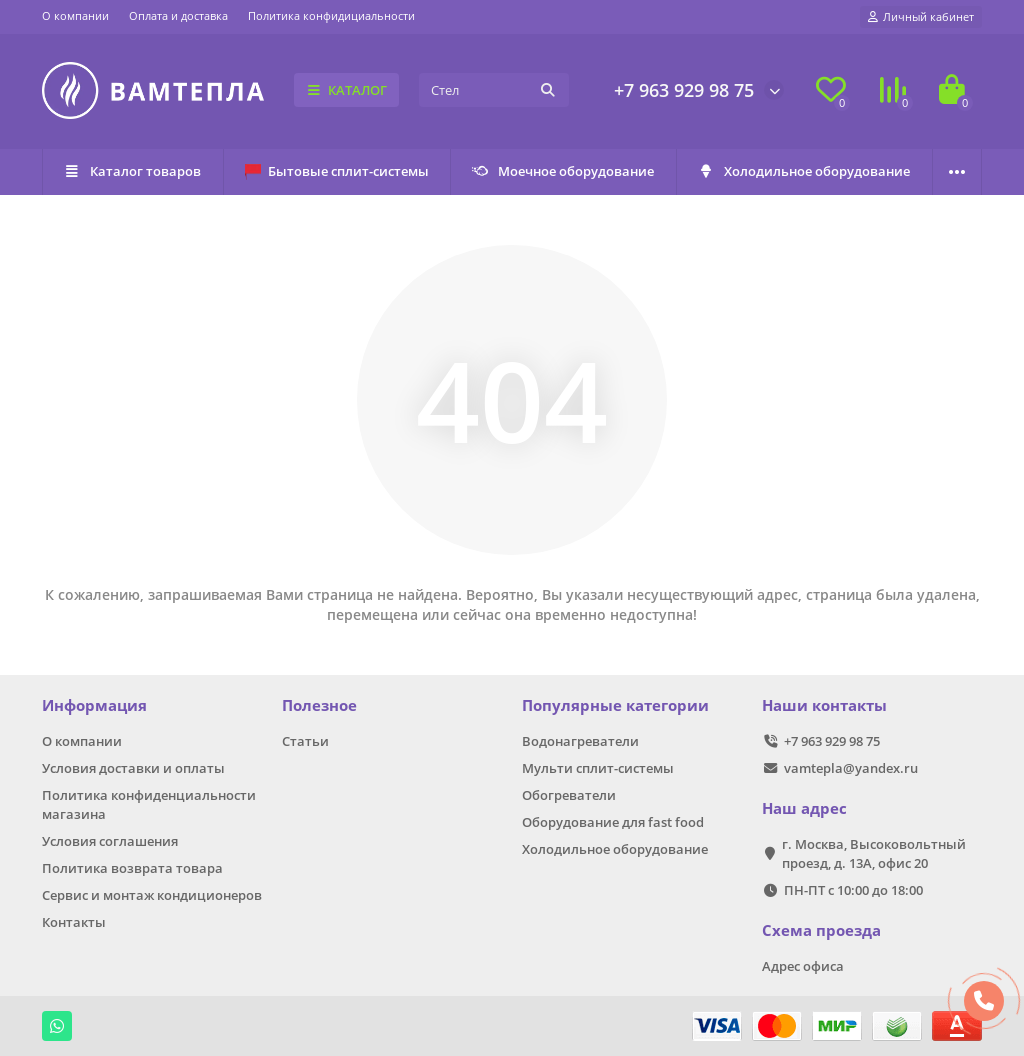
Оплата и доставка (178, 15)
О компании (75, 15)
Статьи (305, 741)
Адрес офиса (803, 966)
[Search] (494, 90)
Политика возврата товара (132, 868)
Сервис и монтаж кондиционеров (152, 895)
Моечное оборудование (563, 171)
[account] (921, 17)
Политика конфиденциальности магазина (149, 804)
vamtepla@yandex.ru (851, 768)
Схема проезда (821, 930)
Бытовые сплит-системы (337, 171)
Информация (94, 705)
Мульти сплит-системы (598, 768)
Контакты (74, 922)
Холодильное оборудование (804, 171)
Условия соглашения (110, 841)
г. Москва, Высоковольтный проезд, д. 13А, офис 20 (874, 853)
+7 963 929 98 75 (684, 90)
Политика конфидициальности (331, 15)
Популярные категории (615, 705)
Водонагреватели (580, 741)
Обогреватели (569, 795)
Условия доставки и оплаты (133, 768)
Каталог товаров (133, 171)
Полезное (319, 705)
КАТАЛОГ (346, 90)
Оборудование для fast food (613, 822)
